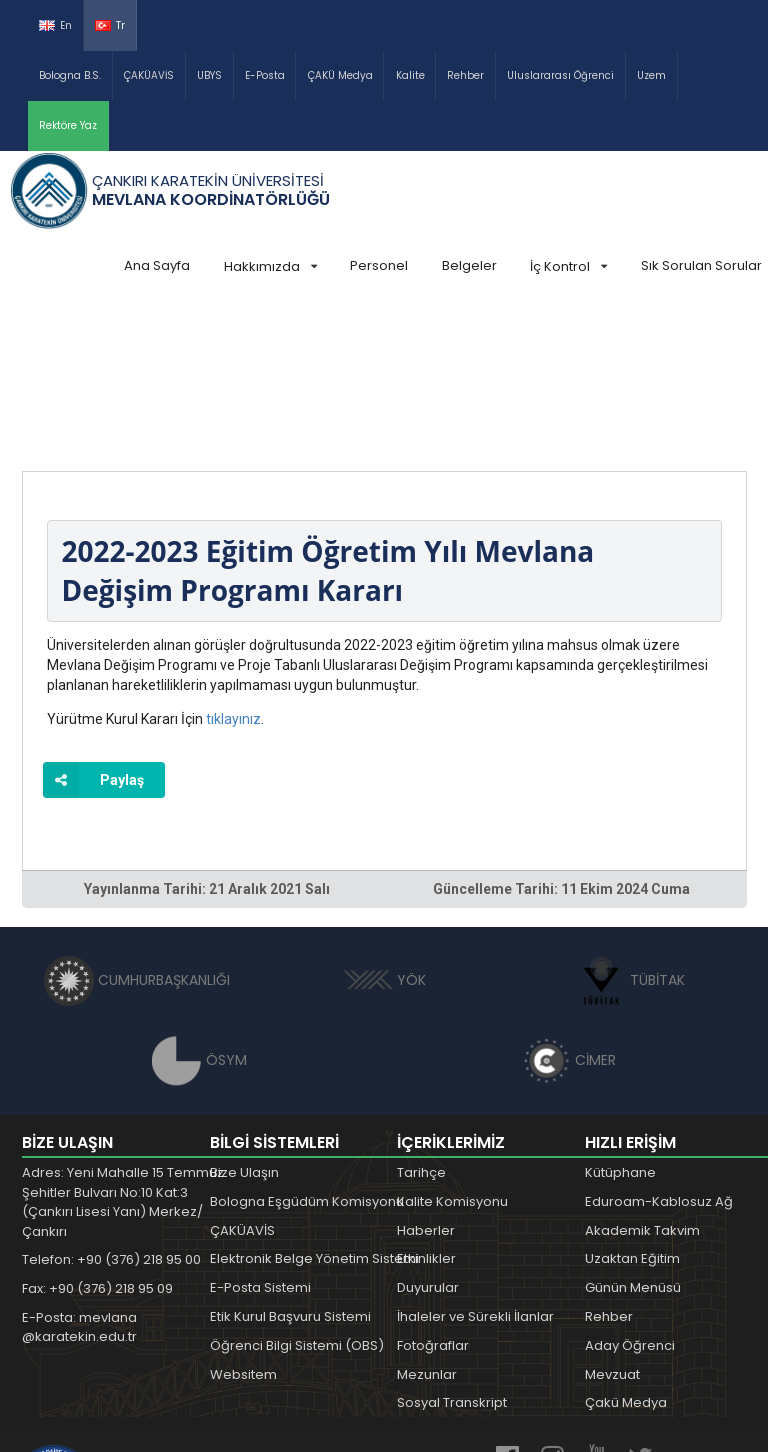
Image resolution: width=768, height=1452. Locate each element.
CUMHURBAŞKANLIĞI (137, 830)
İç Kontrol (568, 266)
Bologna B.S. (70, 75)
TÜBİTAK (630, 830)
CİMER (569, 910)
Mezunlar (427, 1224)
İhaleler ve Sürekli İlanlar (475, 1166)
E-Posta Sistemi (260, 1137)
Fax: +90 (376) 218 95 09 (97, 1138)
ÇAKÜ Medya (340, 75)
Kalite (410, 75)
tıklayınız (233, 569)
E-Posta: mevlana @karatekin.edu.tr (79, 1177)
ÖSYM (199, 910)
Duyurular (428, 1137)
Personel (379, 265)
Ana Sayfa (157, 265)
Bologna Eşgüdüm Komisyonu (307, 1051)
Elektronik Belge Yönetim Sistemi (314, 1108)
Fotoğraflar (433, 1195)
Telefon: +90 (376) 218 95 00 (111, 1109)
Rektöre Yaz (68, 125)
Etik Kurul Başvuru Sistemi (290, 1166)
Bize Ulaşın (244, 1022)
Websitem (243, 1224)
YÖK (384, 830)
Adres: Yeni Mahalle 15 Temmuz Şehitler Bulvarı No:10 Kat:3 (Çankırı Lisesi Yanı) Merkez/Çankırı (123, 1052)
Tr (110, 25)
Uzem (651, 75)
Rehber (465, 75)
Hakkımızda (270, 266)
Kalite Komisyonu (452, 1051)
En (55, 25)
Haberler (426, 1080)
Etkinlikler (426, 1108)
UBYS (209, 75)
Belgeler (469, 265)
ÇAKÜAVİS (149, 75)
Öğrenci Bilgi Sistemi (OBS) (297, 1195)
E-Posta (265, 75)
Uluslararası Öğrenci (560, 75)
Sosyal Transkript (452, 1252)
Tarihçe (421, 1022)
